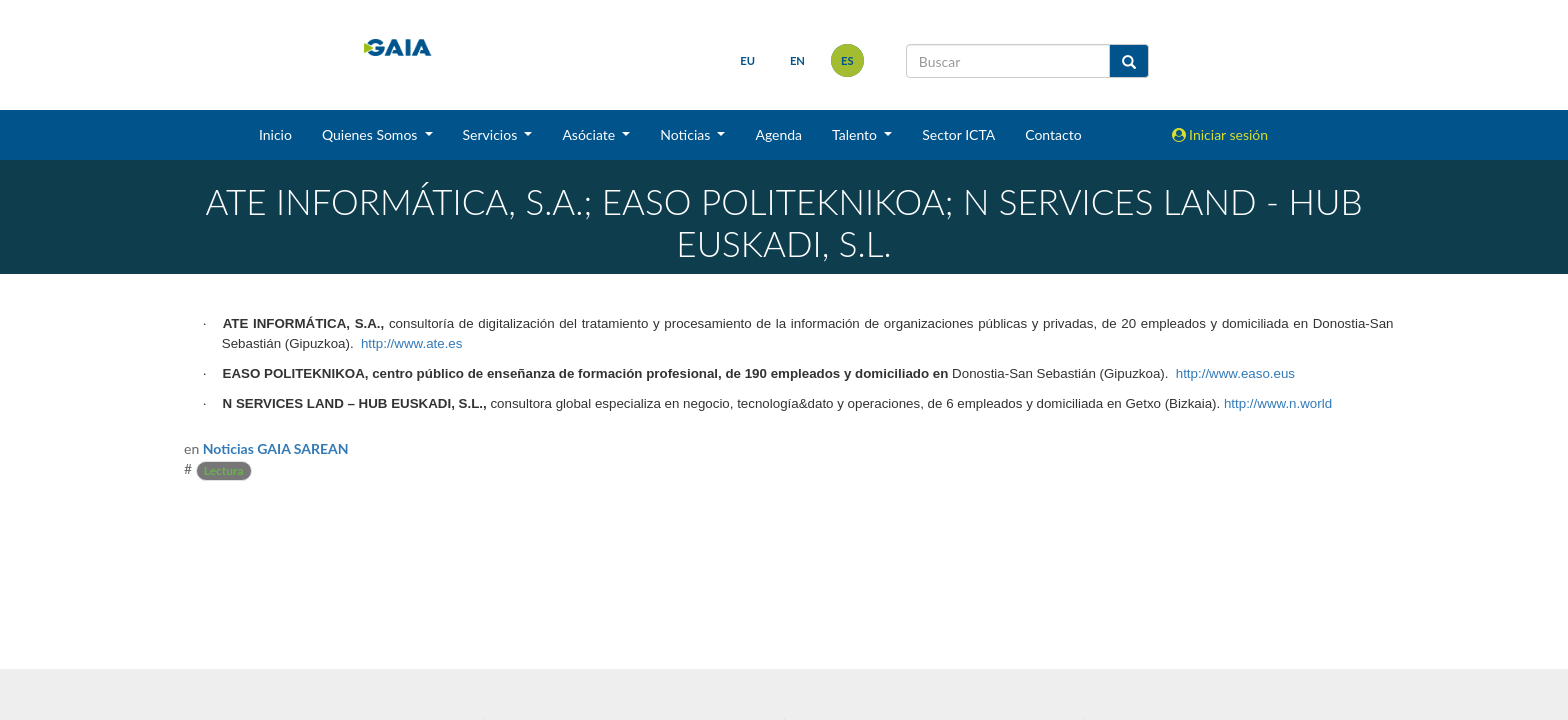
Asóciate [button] (590, 134)
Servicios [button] (492, 134)
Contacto (1053, 134)
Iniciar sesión (1220, 134)
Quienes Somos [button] (371, 134)
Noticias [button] (687, 134)
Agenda (778, 134)
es (847, 60)
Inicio (275, 134)
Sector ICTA (958, 134)
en (797, 60)
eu (747, 60)
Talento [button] (856, 134)
